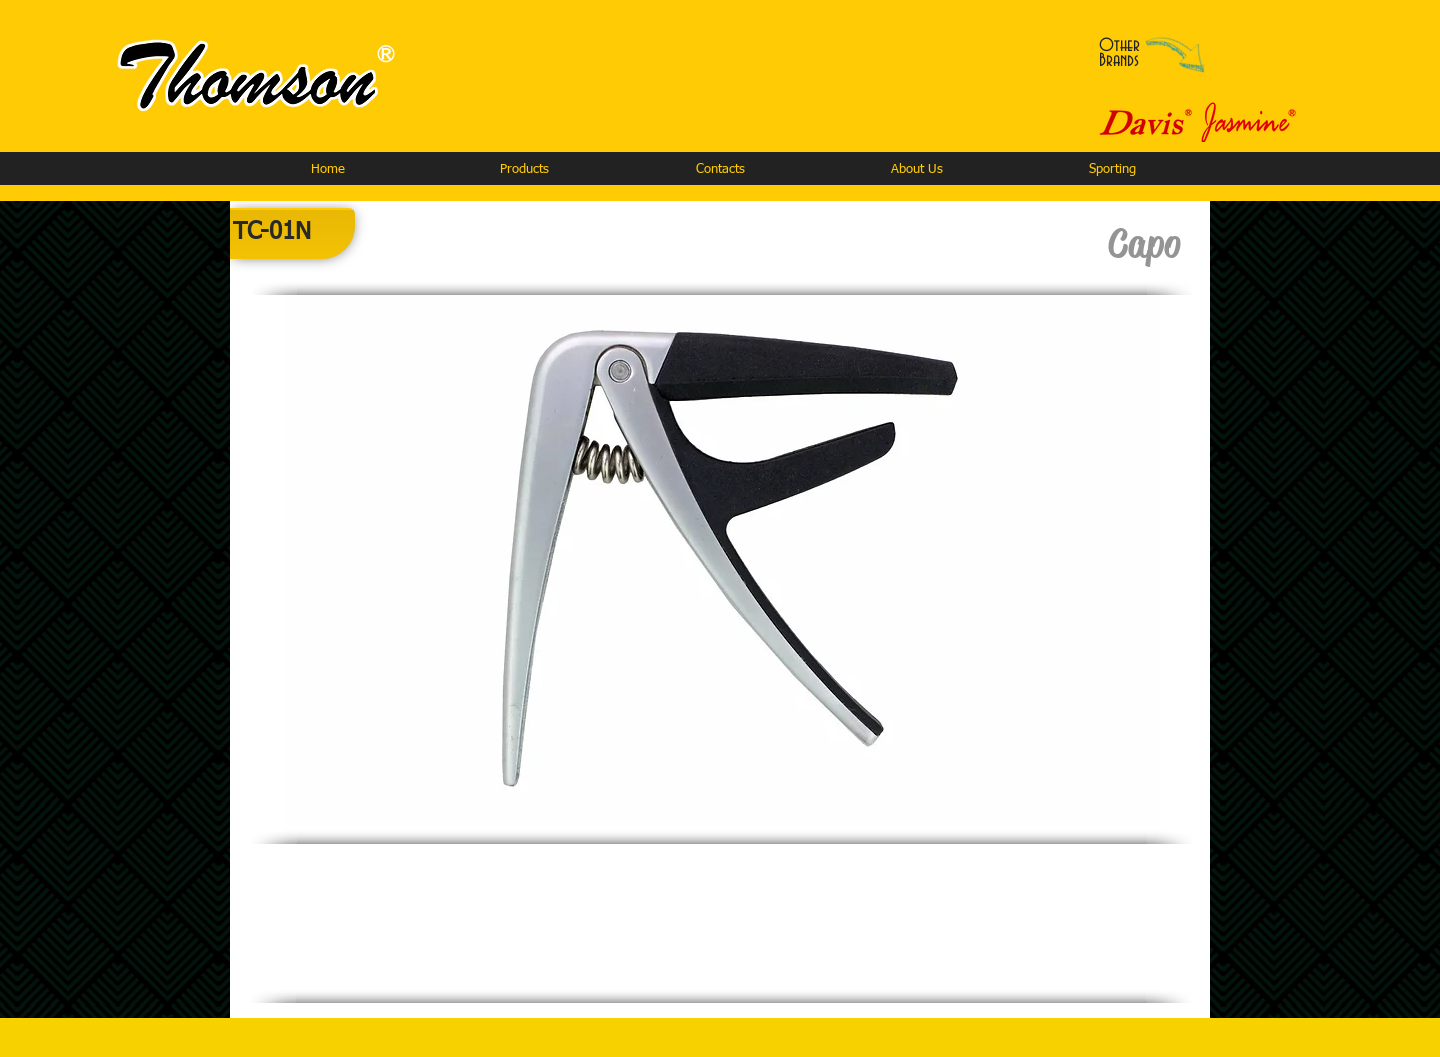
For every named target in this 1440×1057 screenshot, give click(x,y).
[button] (524, 169)
